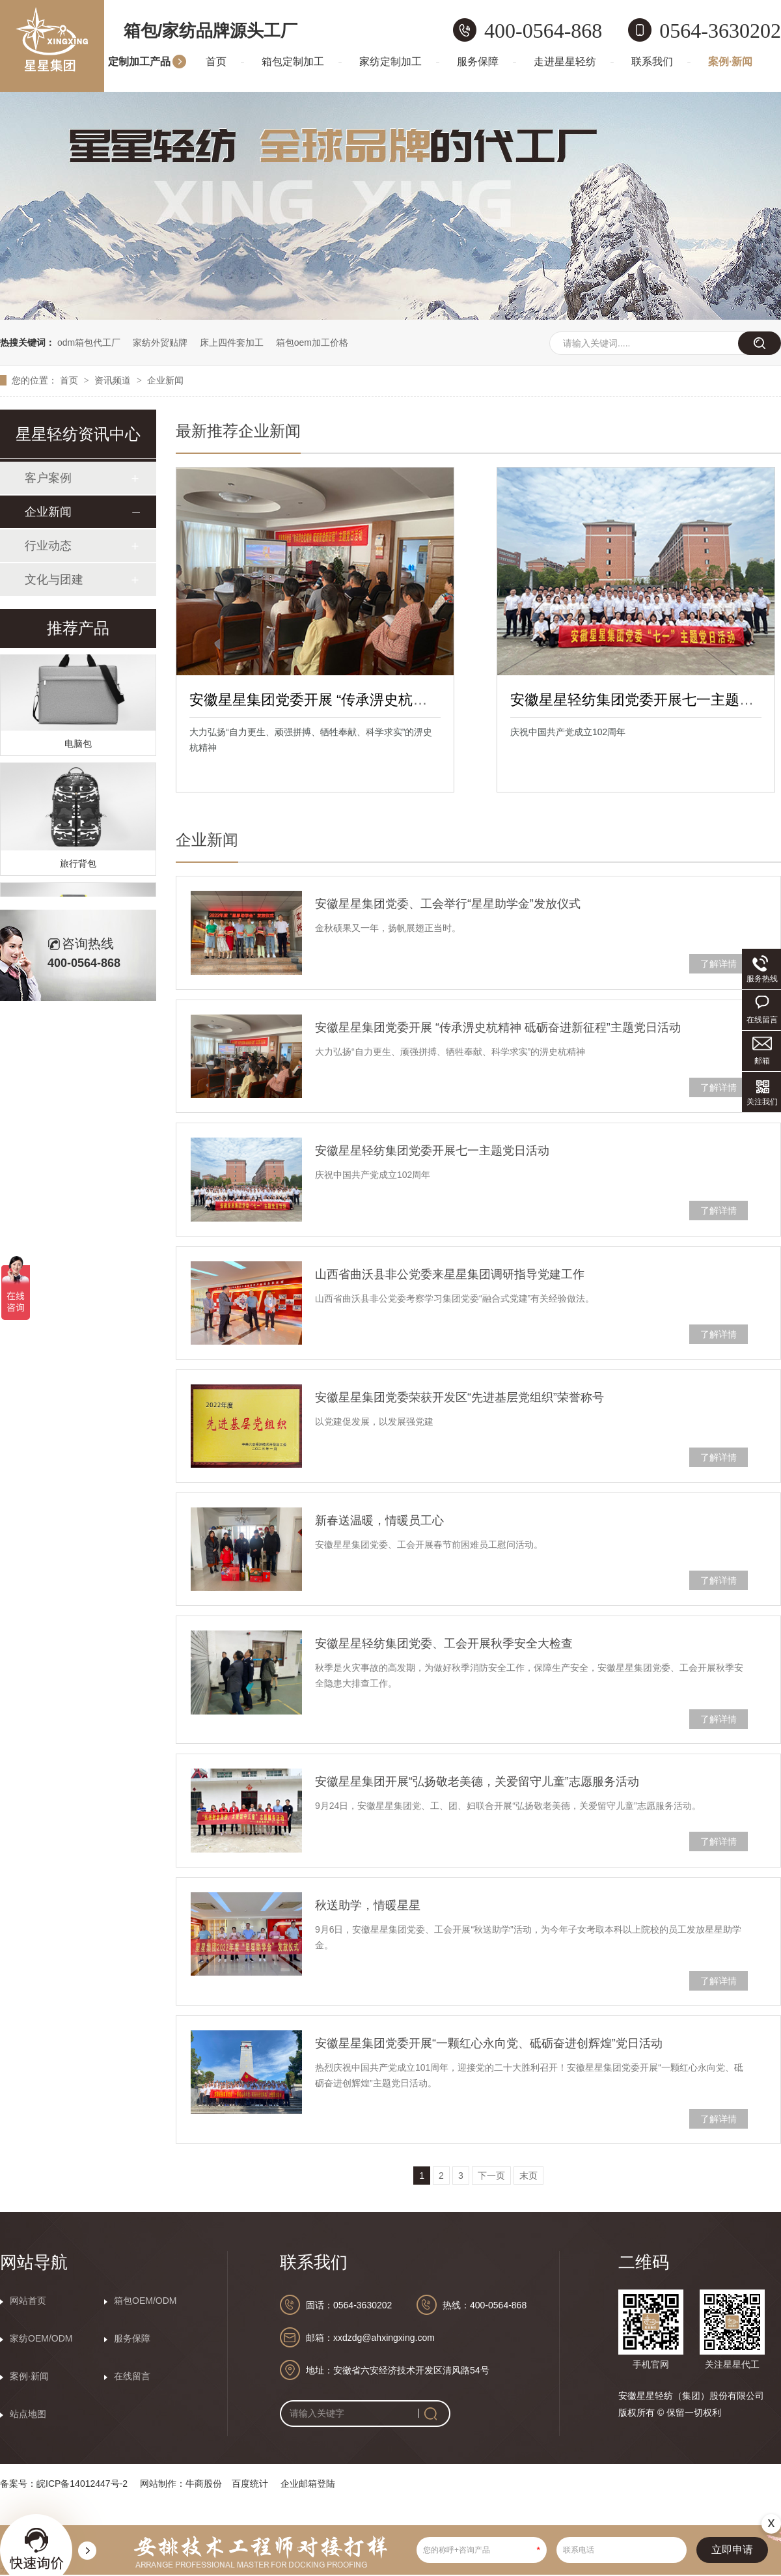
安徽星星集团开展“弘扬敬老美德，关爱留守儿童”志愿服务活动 (477, 1781)
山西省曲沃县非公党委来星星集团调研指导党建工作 (449, 1274)
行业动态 (48, 545)
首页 (216, 61)
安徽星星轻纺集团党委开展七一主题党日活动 (432, 1150)
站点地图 (28, 2414)
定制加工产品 (139, 61)
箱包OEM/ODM (145, 2300)
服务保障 (478, 61)
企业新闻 (165, 380)
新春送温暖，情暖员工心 (379, 1520)
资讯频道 (113, 380)
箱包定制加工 (293, 61)
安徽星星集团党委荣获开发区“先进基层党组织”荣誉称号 (459, 1397)
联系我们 (652, 61)
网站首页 (28, 2300)
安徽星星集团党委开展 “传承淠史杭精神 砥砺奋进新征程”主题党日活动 (413, 700)
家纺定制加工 (390, 61)
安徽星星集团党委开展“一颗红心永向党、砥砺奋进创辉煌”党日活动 (489, 2043)
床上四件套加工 (232, 342)
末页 (528, 2175)
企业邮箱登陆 (308, 2483)
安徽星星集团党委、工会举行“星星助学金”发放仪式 (448, 903)
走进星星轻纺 (565, 61)
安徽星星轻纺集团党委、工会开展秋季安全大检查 (444, 1643)
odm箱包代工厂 (88, 342)
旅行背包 (78, 865)
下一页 (491, 2175)
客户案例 (48, 477)
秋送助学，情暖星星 (367, 1905)
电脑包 (78, 745)
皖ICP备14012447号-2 (82, 2483)
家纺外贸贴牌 (160, 342)
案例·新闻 (730, 61)
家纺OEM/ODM (41, 2338)
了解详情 (718, 964)
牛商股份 (203, 2483)
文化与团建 (54, 579)
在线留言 (132, 2376)
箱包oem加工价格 (312, 342)
